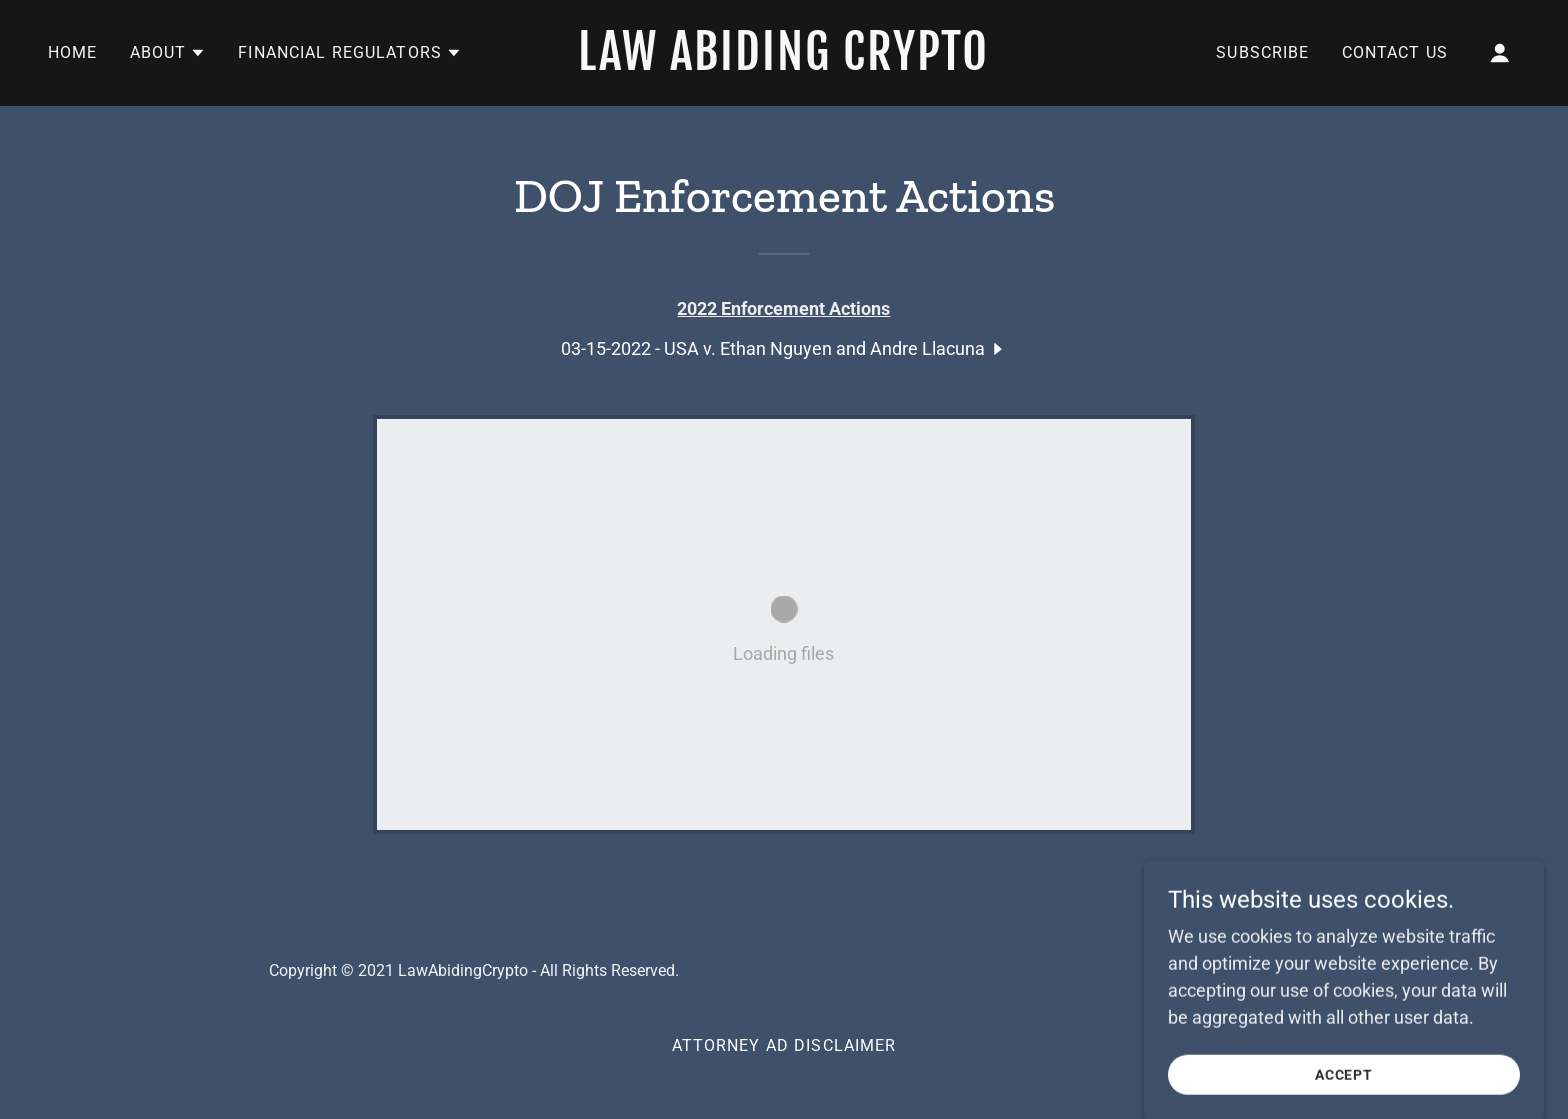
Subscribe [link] (1262, 52)
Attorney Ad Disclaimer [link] (784, 1045)
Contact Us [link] (1395, 52)
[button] (168, 53)
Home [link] (73, 52)
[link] (784, 63)
